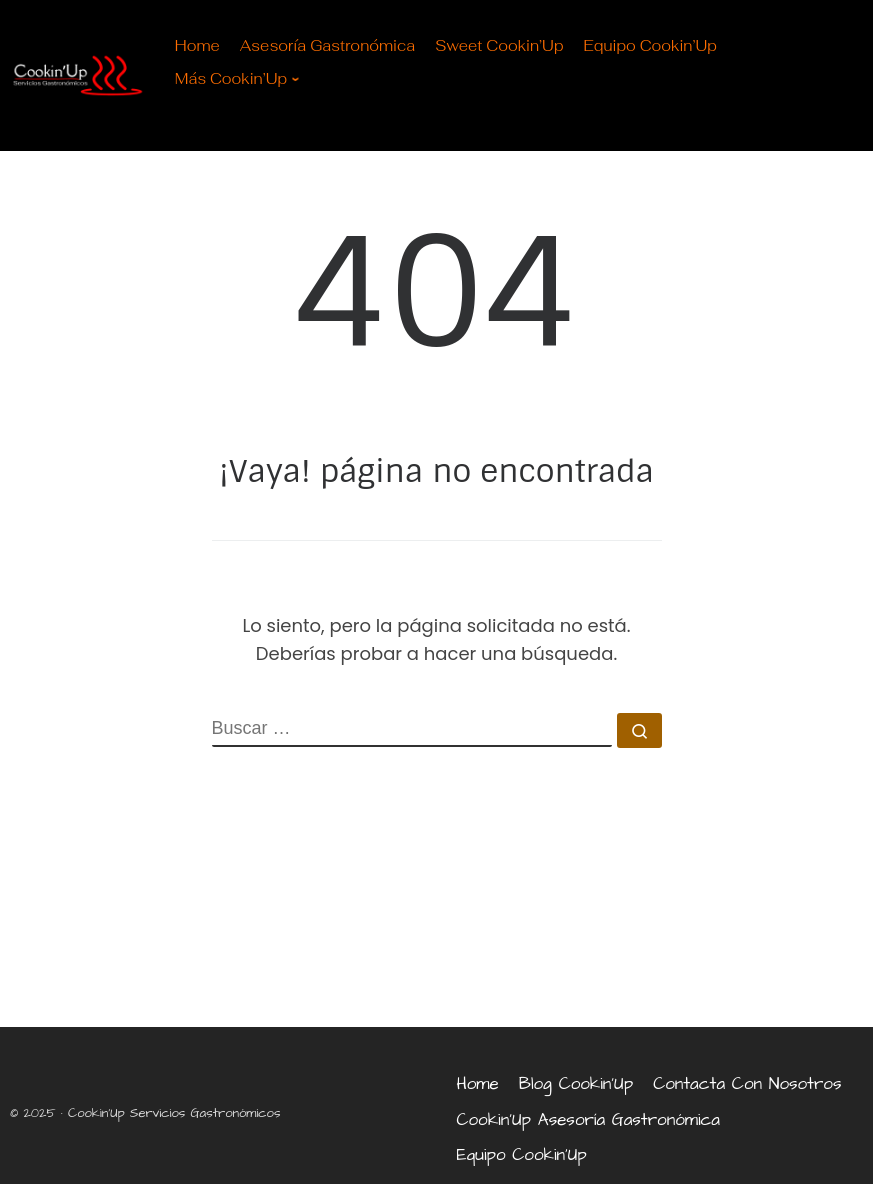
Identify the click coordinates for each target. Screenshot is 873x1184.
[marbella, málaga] (436, 927)
